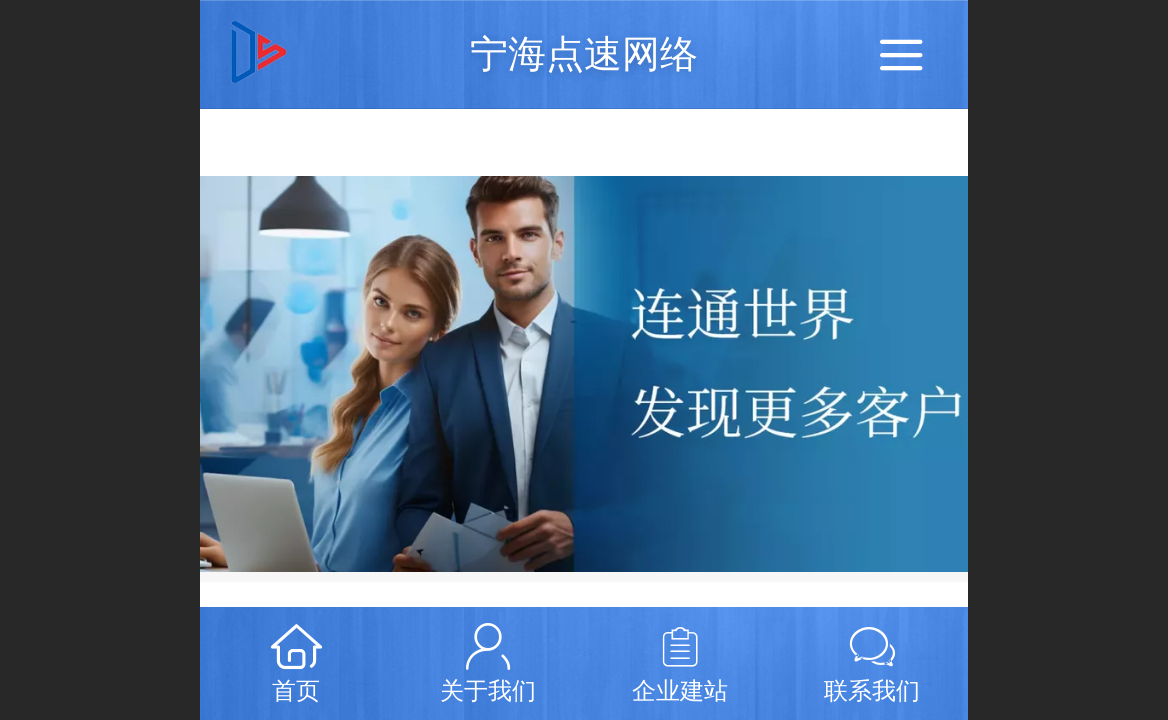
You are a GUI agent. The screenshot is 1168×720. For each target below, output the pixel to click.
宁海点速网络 (584, 53)
